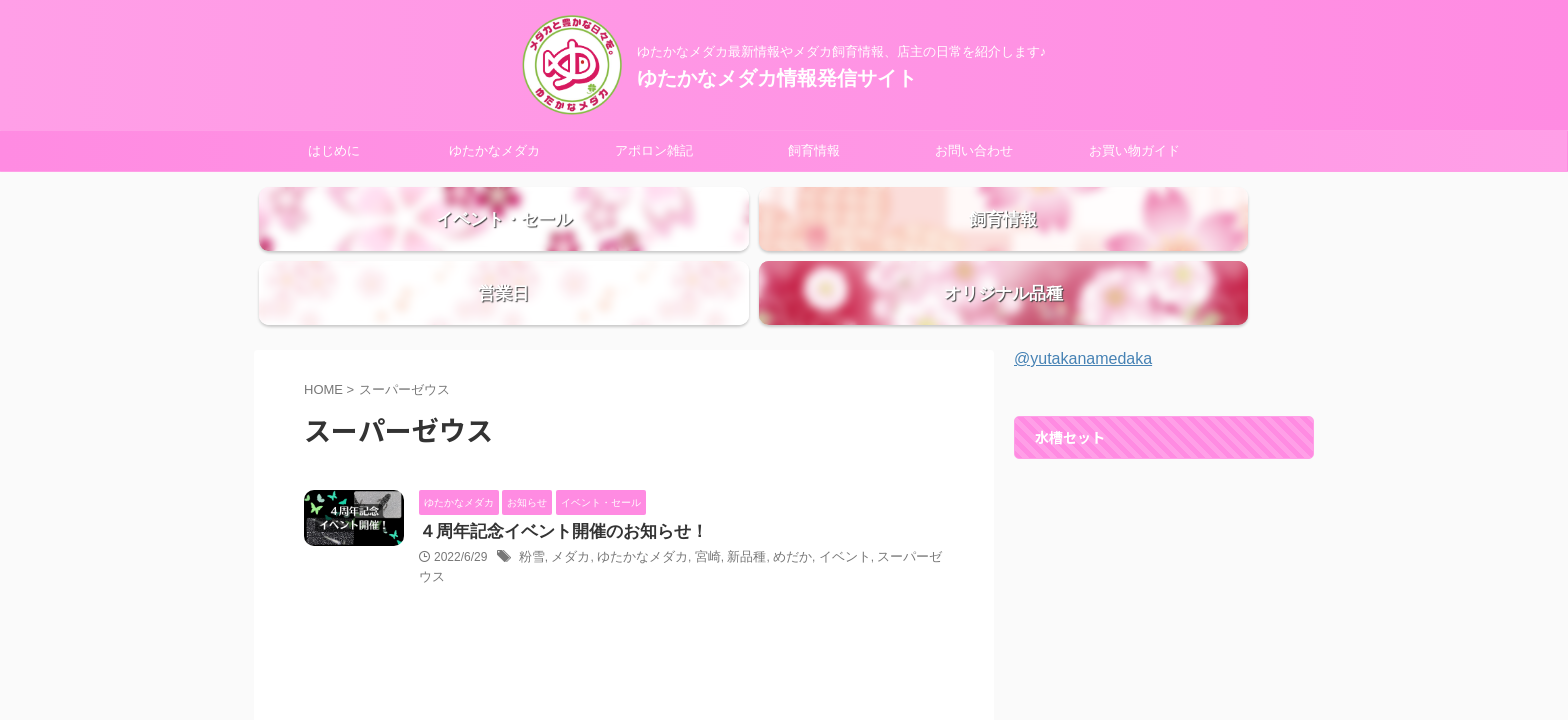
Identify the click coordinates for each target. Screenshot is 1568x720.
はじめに (334, 150)
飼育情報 (814, 150)
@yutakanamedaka (1083, 320)
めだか (774, 521)
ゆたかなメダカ (494, 150)
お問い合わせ (974, 150)
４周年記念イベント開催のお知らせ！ (555, 494)
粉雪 (531, 521)
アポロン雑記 (654, 150)
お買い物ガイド (1134, 150)
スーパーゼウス (895, 521)
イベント (823, 521)
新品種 (731, 521)
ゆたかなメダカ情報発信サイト (777, 78)
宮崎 (695, 521)
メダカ (567, 521)
